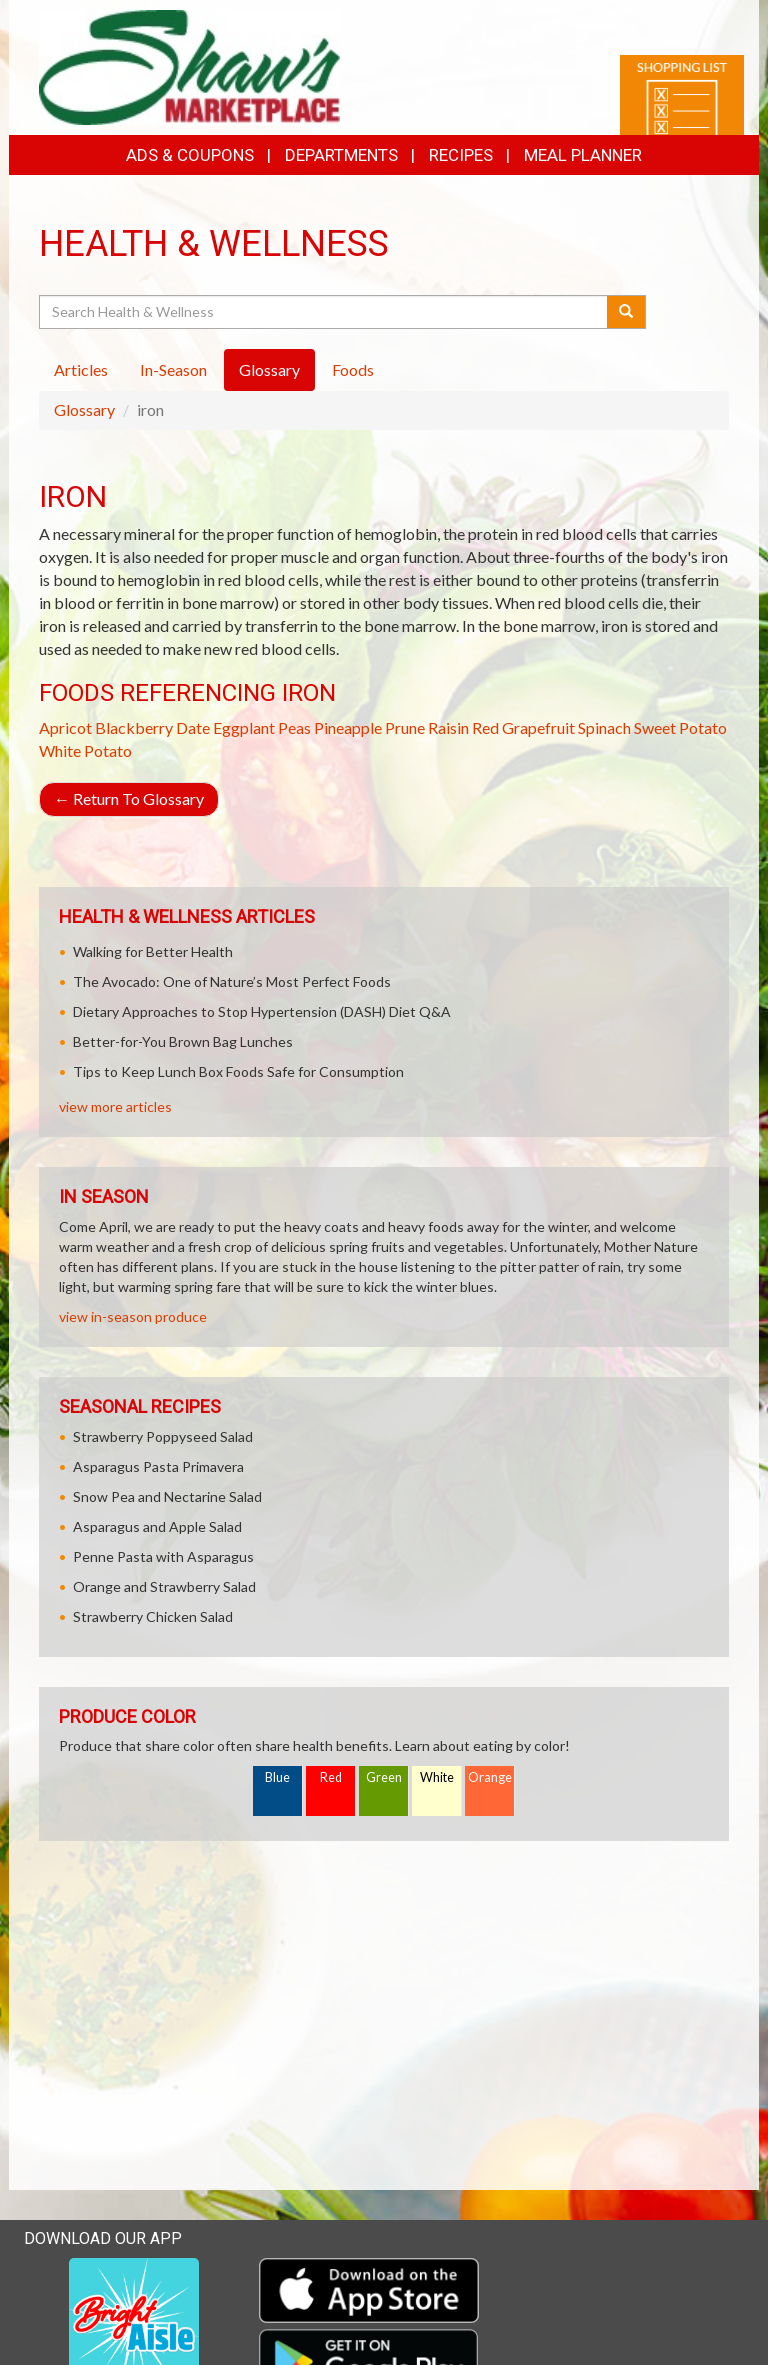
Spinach (604, 727)
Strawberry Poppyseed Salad (163, 1436)
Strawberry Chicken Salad (153, 1616)
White (437, 1777)
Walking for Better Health (153, 951)
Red (331, 1777)
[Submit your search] (626, 312)
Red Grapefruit (523, 727)
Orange (490, 1777)
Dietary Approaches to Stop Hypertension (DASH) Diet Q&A (262, 1011)
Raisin (448, 727)
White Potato (85, 750)
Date (193, 727)
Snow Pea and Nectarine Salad (167, 1496)
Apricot (65, 727)
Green (384, 1777)
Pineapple (348, 727)
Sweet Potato (680, 727)
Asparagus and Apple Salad (157, 1526)
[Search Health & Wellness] (324, 312)
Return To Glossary (129, 798)
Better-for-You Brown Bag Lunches (183, 1041)
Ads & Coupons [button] (190, 155)
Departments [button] (341, 155)
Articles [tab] (81, 369)
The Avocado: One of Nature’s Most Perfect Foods (232, 981)
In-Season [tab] (173, 369)
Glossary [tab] (269, 369)
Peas (294, 727)
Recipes (461, 155)
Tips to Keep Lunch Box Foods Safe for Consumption (238, 1071)
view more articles (115, 1106)
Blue (277, 1777)
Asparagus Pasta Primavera (158, 1466)
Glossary (84, 409)
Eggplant (244, 727)
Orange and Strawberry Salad (164, 1586)
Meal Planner (583, 155)
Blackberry (134, 727)
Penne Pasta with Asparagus (163, 1556)
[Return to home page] (189, 65)
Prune (405, 727)
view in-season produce (133, 1316)
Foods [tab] (353, 369)
